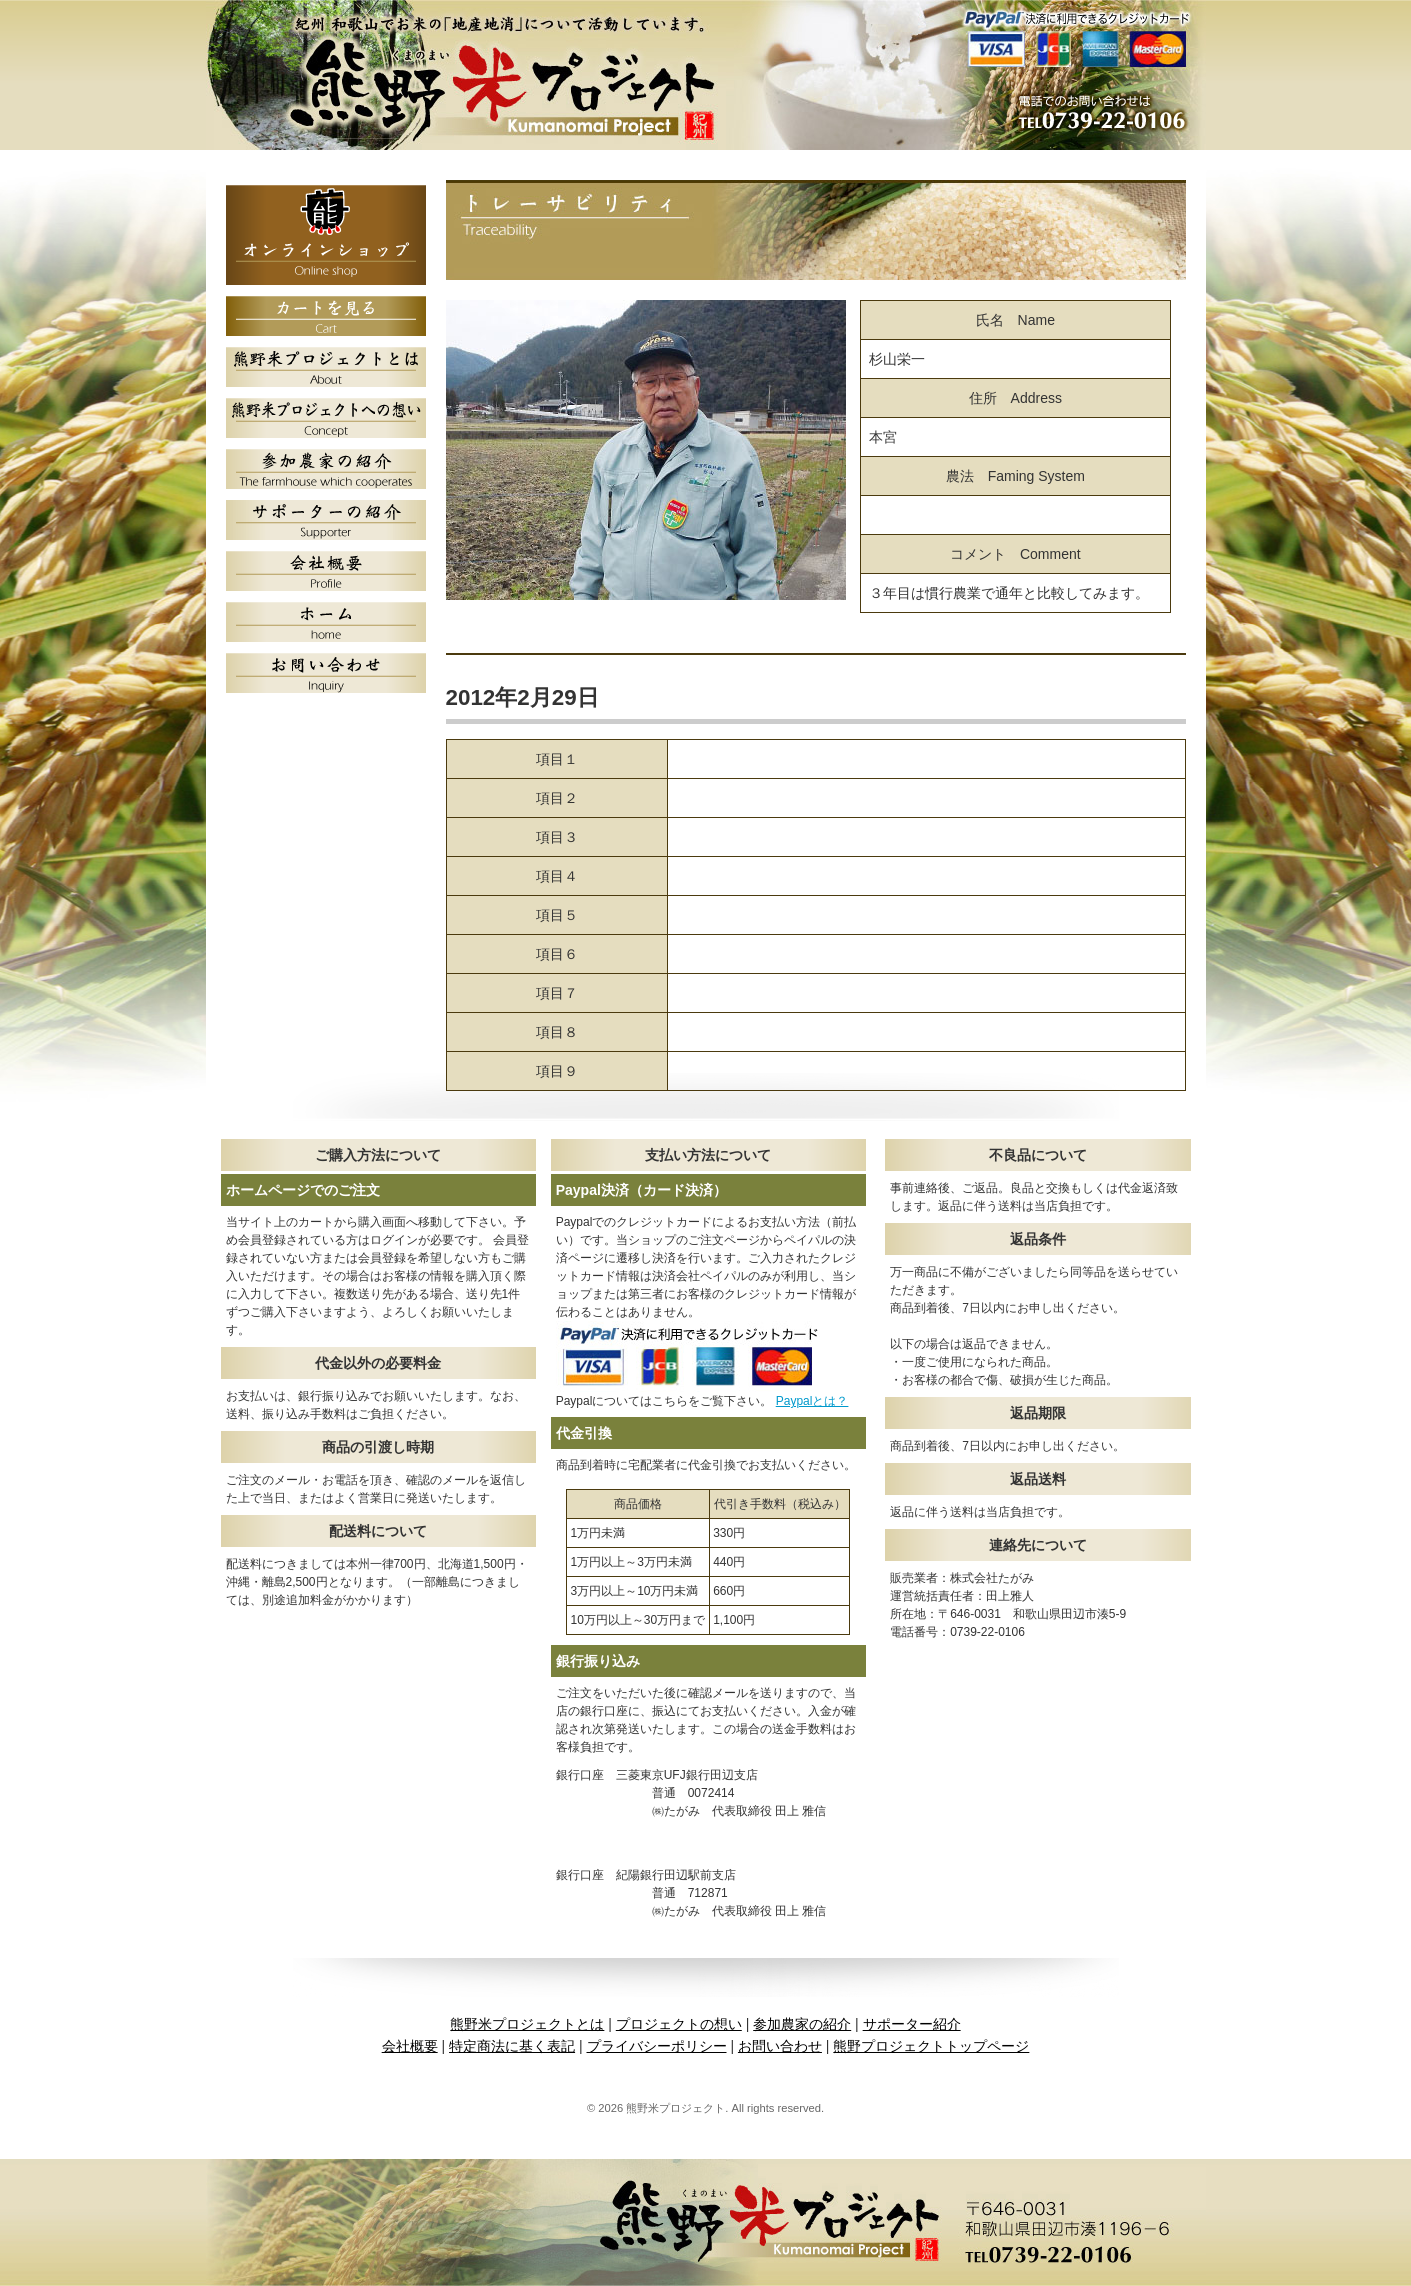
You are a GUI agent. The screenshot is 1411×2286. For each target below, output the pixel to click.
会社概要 (410, 2046)
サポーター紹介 (912, 2024)
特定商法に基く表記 (512, 2046)
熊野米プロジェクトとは (527, 2024)
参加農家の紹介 (802, 2024)
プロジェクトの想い (679, 2024)
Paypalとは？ (812, 1401)
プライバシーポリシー (657, 2046)
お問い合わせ (780, 2046)
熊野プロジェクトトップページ (931, 2046)
